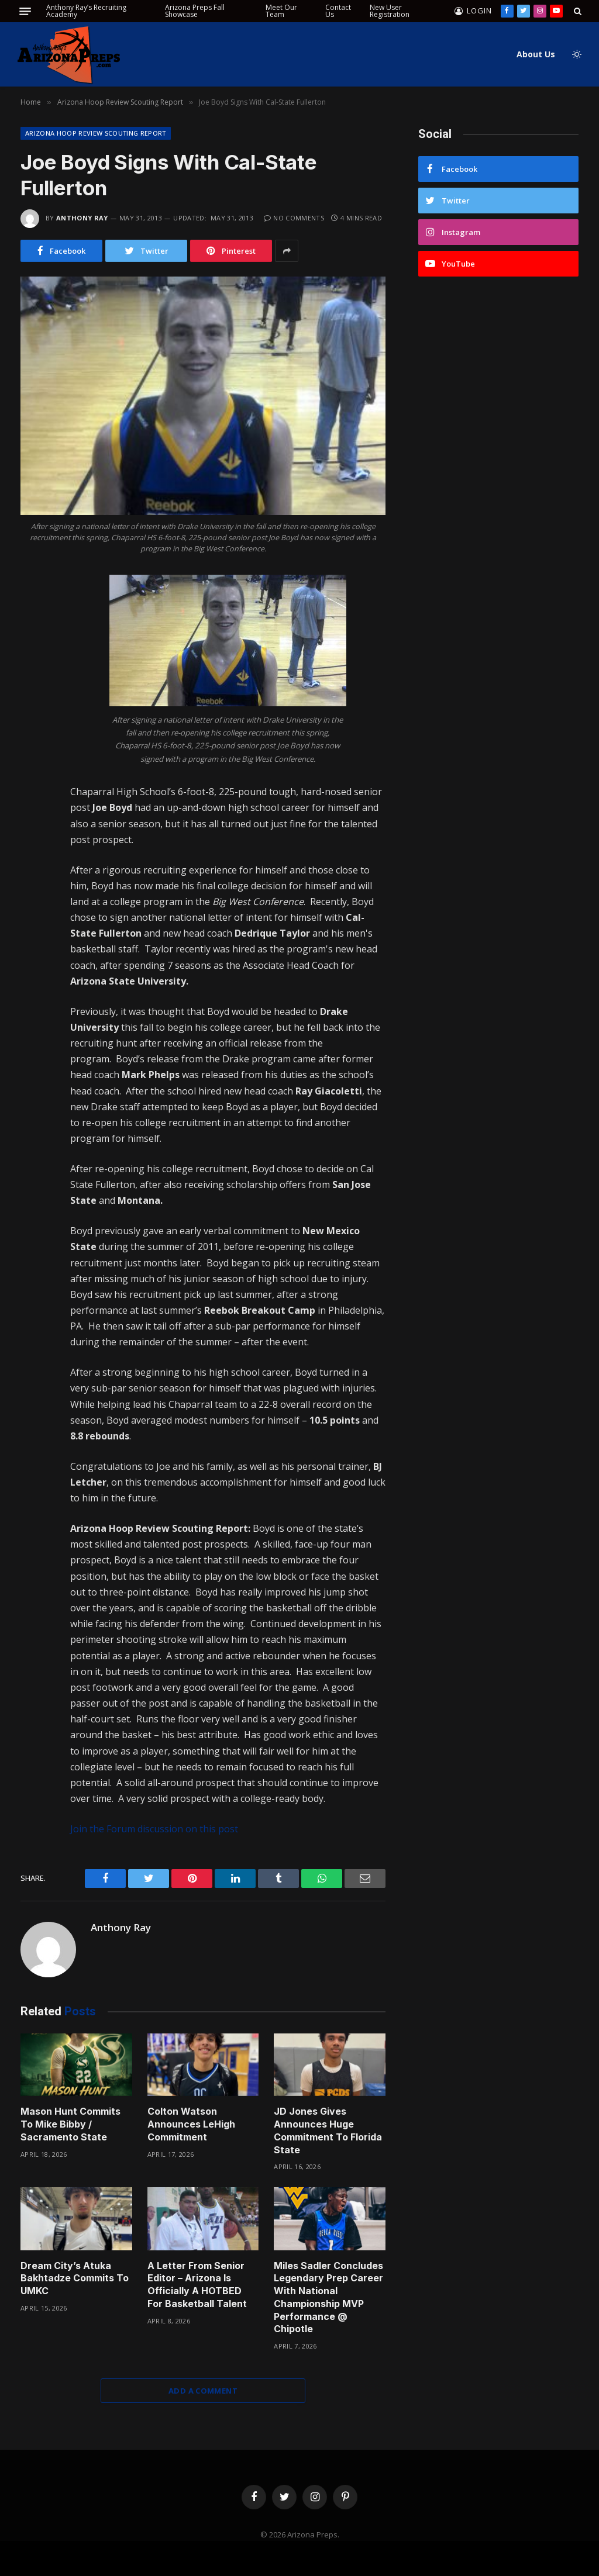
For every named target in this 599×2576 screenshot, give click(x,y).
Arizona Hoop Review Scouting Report (95, 133)
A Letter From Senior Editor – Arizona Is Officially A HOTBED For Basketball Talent (197, 2284)
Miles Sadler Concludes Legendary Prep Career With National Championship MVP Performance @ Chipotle (328, 2297)
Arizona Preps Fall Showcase (195, 10)
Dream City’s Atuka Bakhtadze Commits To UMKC (74, 2278)
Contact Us (338, 10)
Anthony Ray (82, 217)
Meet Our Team (281, 10)
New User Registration (389, 10)
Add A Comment (202, 2390)
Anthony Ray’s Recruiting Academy (86, 10)
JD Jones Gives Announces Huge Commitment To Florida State (328, 2130)
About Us (536, 54)
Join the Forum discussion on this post (154, 1828)
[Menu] (25, 11)
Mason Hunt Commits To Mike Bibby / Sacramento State (70, 2124)
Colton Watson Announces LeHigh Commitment (191, 2124)
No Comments (294, 217)
